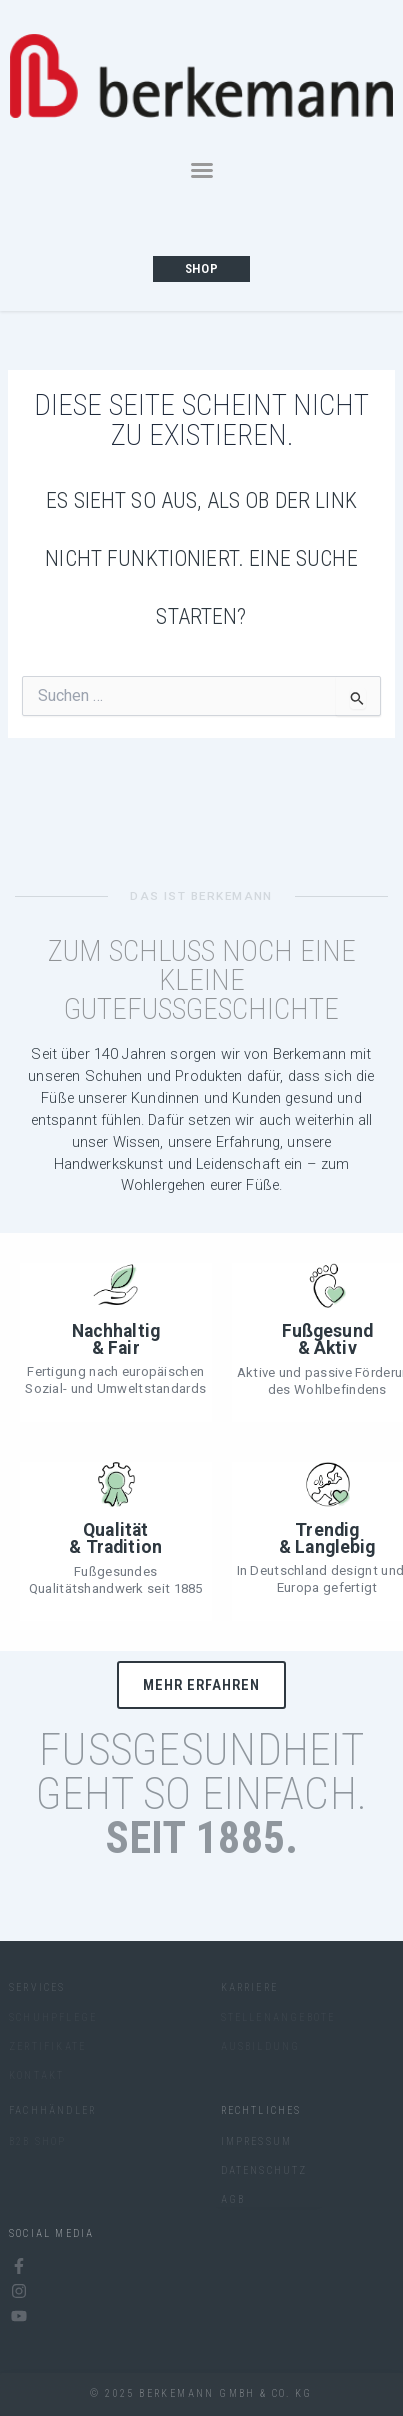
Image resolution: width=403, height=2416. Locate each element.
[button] (202, 170)
